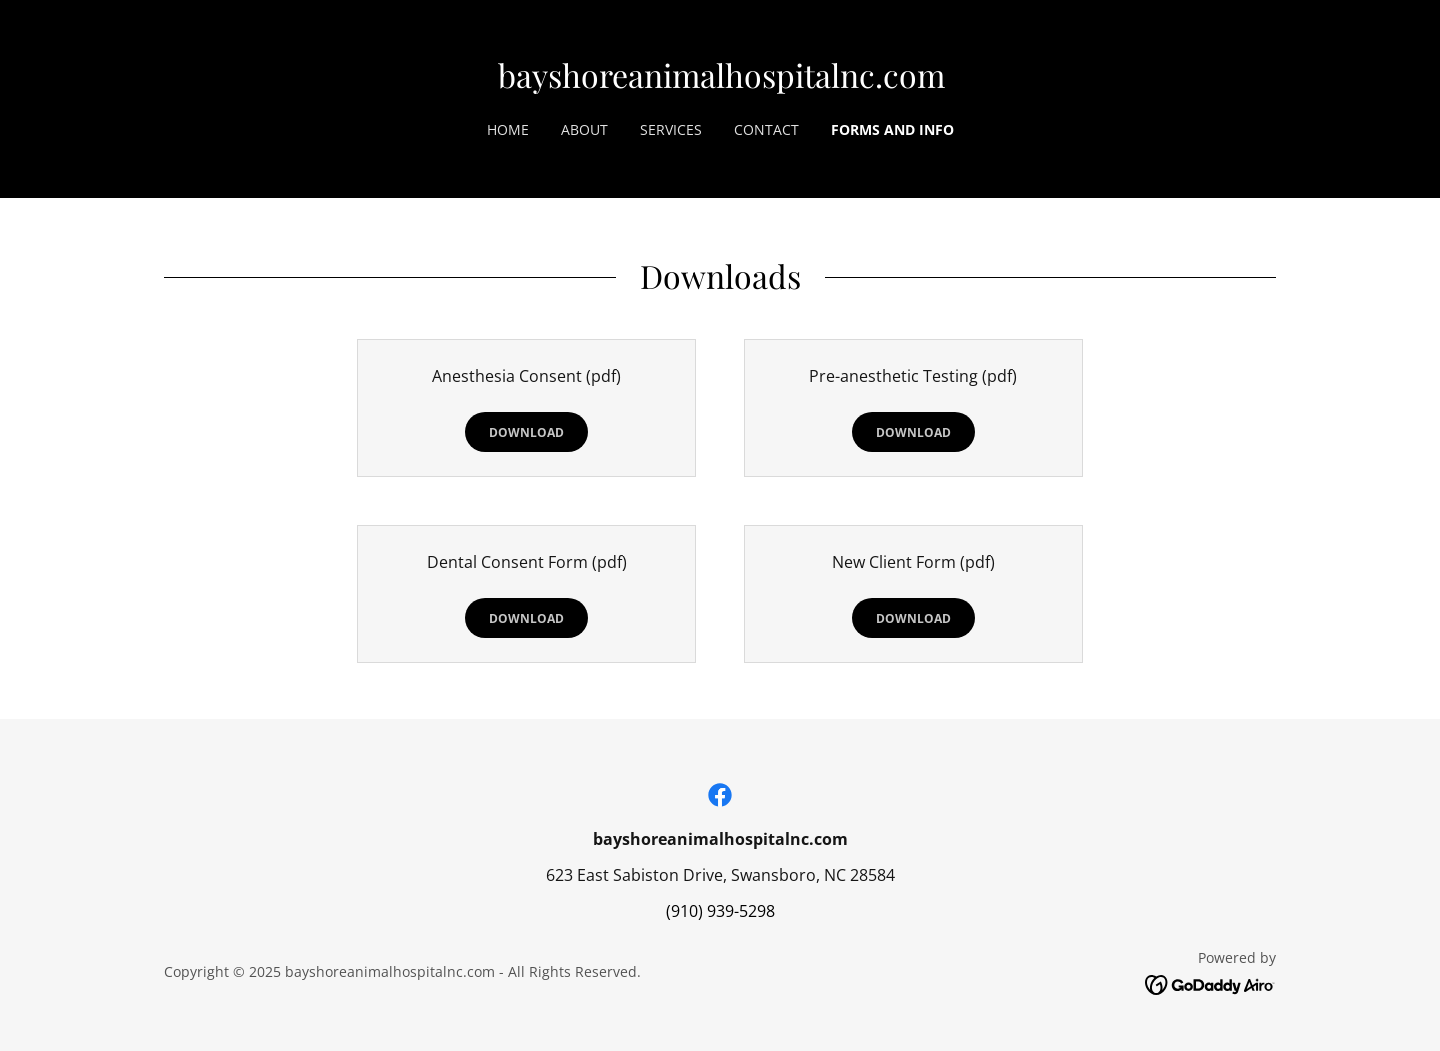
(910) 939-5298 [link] (720, 911)
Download (526, 432)
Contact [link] (766, 129)
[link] (721, 82)
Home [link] (508, 129)
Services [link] (671, 129)
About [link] (584, 129)
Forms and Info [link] (892, 129)
